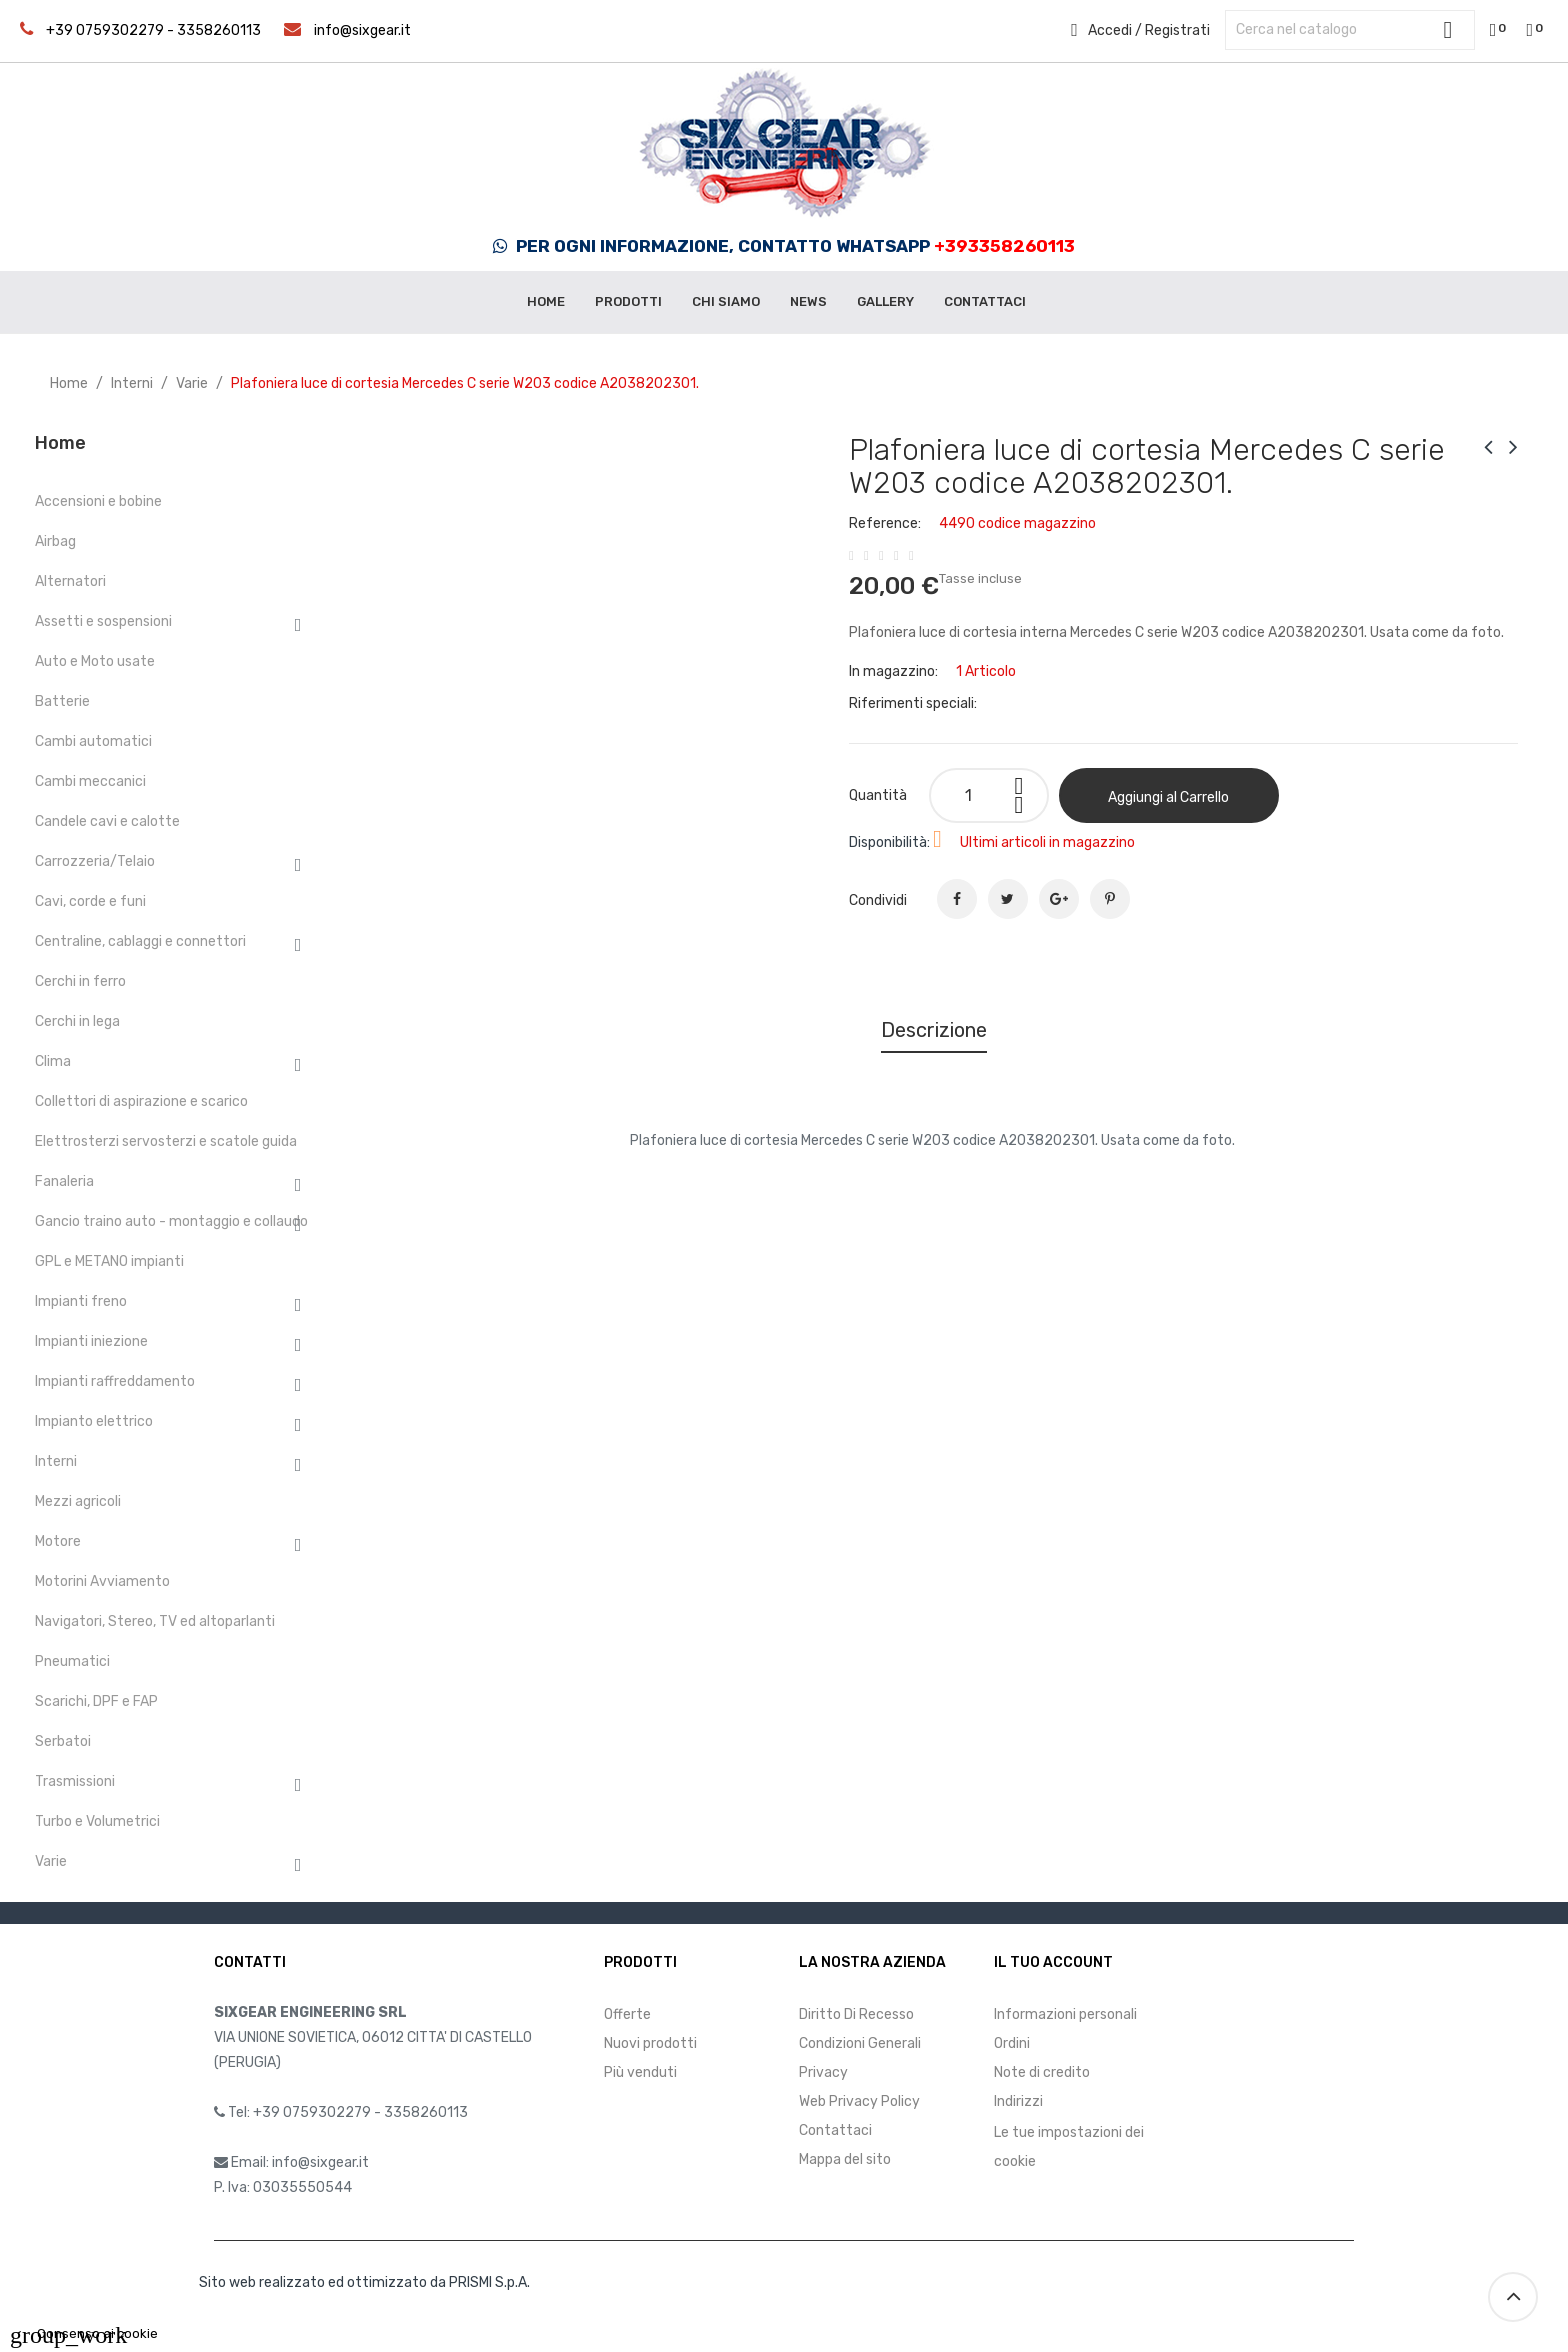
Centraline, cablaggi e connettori (140, 941)
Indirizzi (1018, 2101)
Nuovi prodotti (650, 2043)
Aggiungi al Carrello (1168, 797)
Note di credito (1042, 2072)
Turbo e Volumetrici (97, 1821)
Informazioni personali (1065, 2014)
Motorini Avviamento (102, 1581)
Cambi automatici (93, 741)
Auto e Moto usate (95, 661)
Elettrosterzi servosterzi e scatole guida (166, 1141)
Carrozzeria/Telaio (95, 861)
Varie (51, 1861)
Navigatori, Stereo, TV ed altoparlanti (155, 1621)
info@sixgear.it (362, 30)
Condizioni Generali (860, 2043)
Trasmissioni (75, 1781)
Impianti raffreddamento (115, 1381)
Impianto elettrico (94, 1421)
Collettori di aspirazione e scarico (141, 1101)
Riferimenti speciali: (913, 703)
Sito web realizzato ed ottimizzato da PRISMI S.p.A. (364, 2282)
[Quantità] (989, 795)
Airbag (55, 541)
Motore (58, 1541)
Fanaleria (64, 1181)
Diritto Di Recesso (856, 2014)
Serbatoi (63, 1741)
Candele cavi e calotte (107, 821)
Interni (56, 1461)
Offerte (627, 2014)
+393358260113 (1004, 246)
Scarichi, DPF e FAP (96, 1701)
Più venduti (640, 2072)
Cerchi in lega (77, 1021)
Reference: (885, 523)
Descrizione (934, 1030)
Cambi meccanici (90, 781)
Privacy (823, 2072)
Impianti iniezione (91, 1341)
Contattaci (835, 2130)
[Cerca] (1350, 30)
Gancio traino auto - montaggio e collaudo (171, 1221)
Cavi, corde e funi (90, 901)
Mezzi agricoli (78, 1501)
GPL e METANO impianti (109, 1261)
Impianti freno (81, 1301)
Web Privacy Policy (859, 2101)
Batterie (62, 701)
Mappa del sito (845, 2159)
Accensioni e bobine (98, 501)
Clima (53, 1061)
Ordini (1012, 2043)
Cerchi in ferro (80, 981)
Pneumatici (72, 1661)
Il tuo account (1053, 1962)
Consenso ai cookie (84, 2333)
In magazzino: (893, 671)
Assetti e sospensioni (103, 621)
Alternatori (70, 581)
